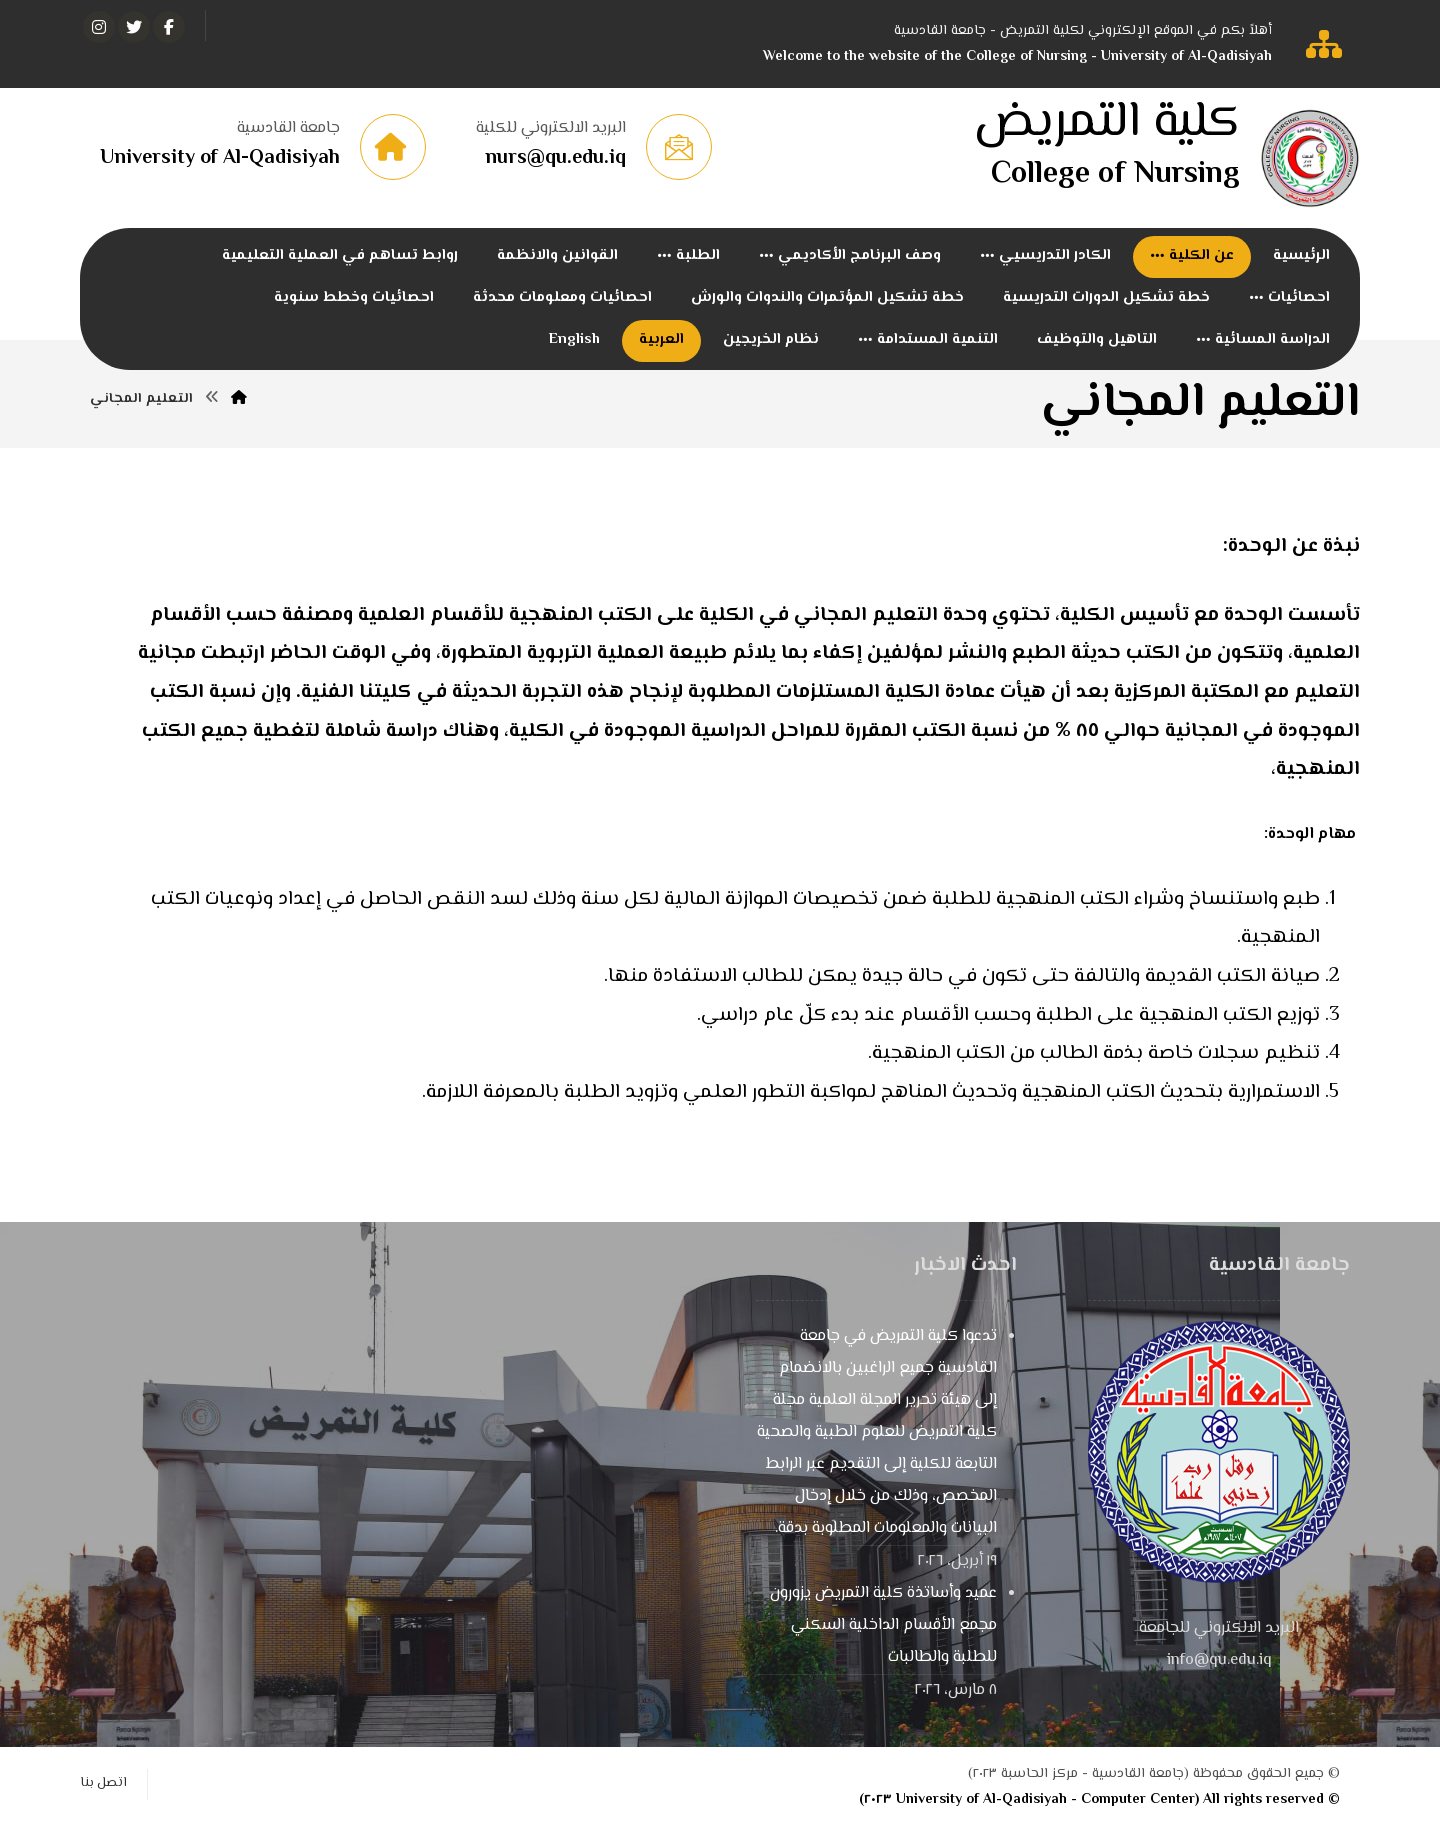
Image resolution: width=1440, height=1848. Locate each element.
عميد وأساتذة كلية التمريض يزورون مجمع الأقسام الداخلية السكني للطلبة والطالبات (883, 1646)
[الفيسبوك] (169, 27)
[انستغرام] (99, 27)
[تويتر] (134, 27)
